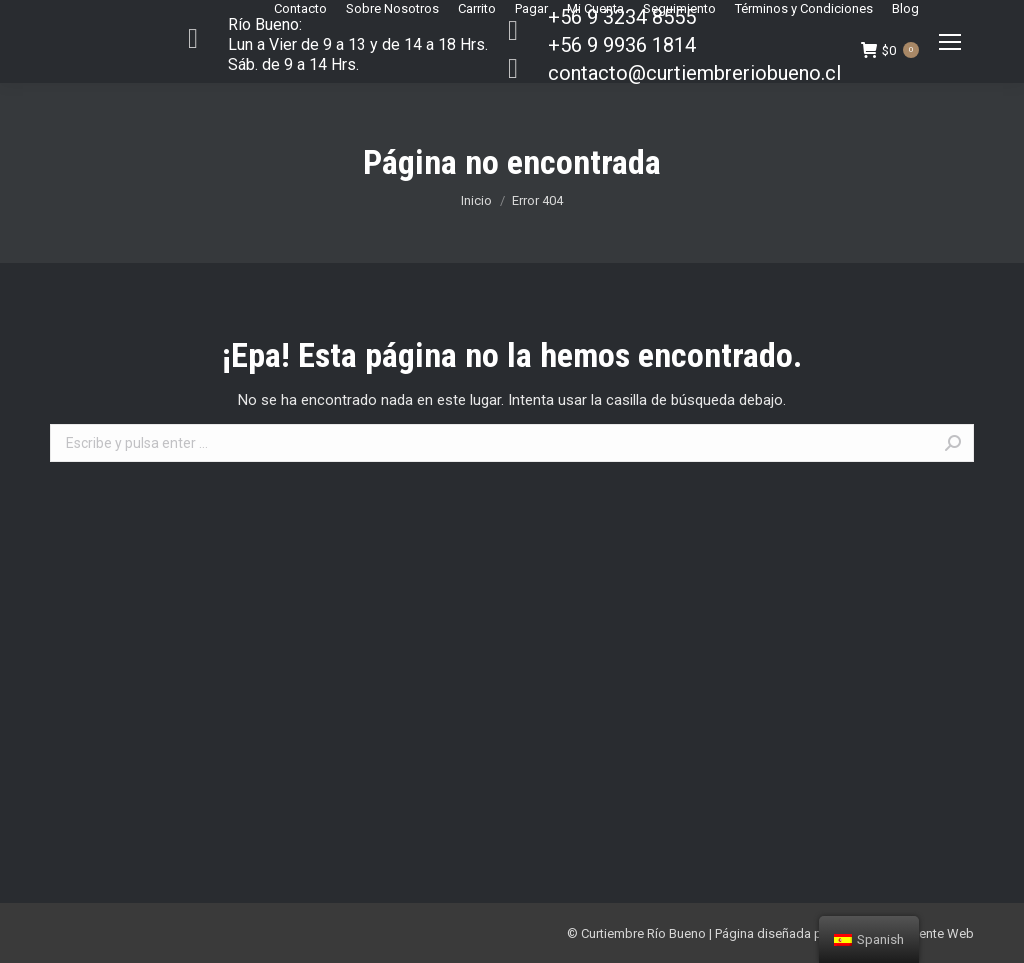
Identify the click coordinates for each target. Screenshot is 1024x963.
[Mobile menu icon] (950, 42)
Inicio (476, 200)
